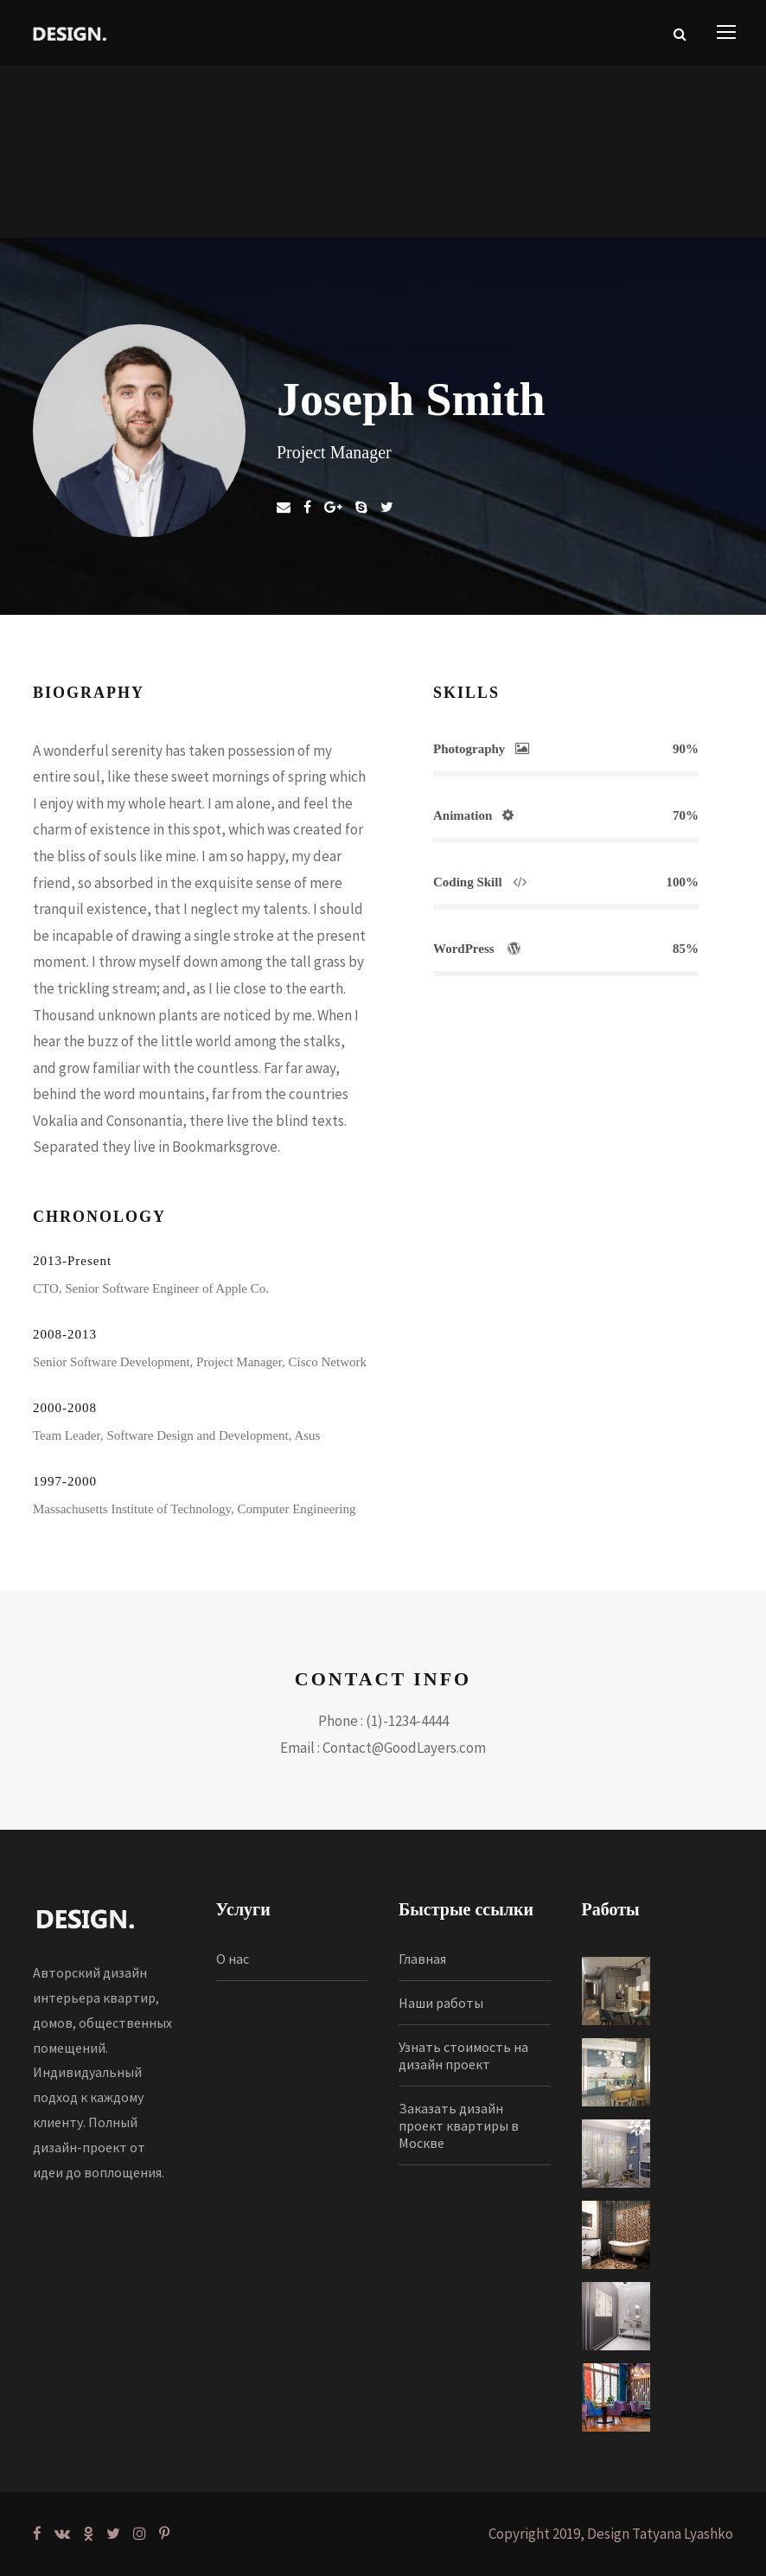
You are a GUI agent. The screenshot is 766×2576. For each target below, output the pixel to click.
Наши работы (441, 2002)
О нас (232, 1958)
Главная (422, 1958)
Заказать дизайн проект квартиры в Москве (459, 2125)
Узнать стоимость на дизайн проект (463, 2055)
